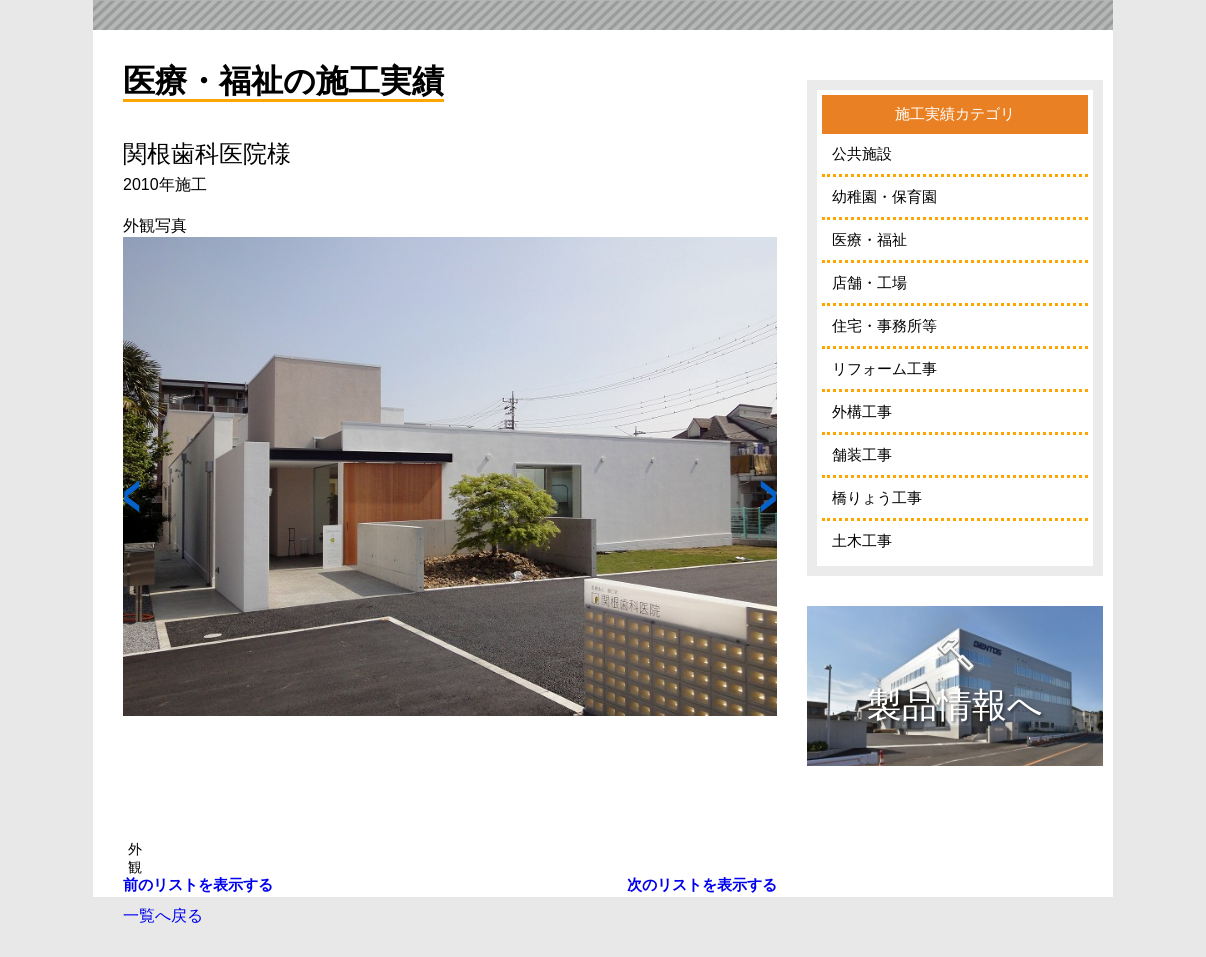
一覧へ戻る (163, 915)
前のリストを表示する (198, 884)
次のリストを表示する (702, 884)
